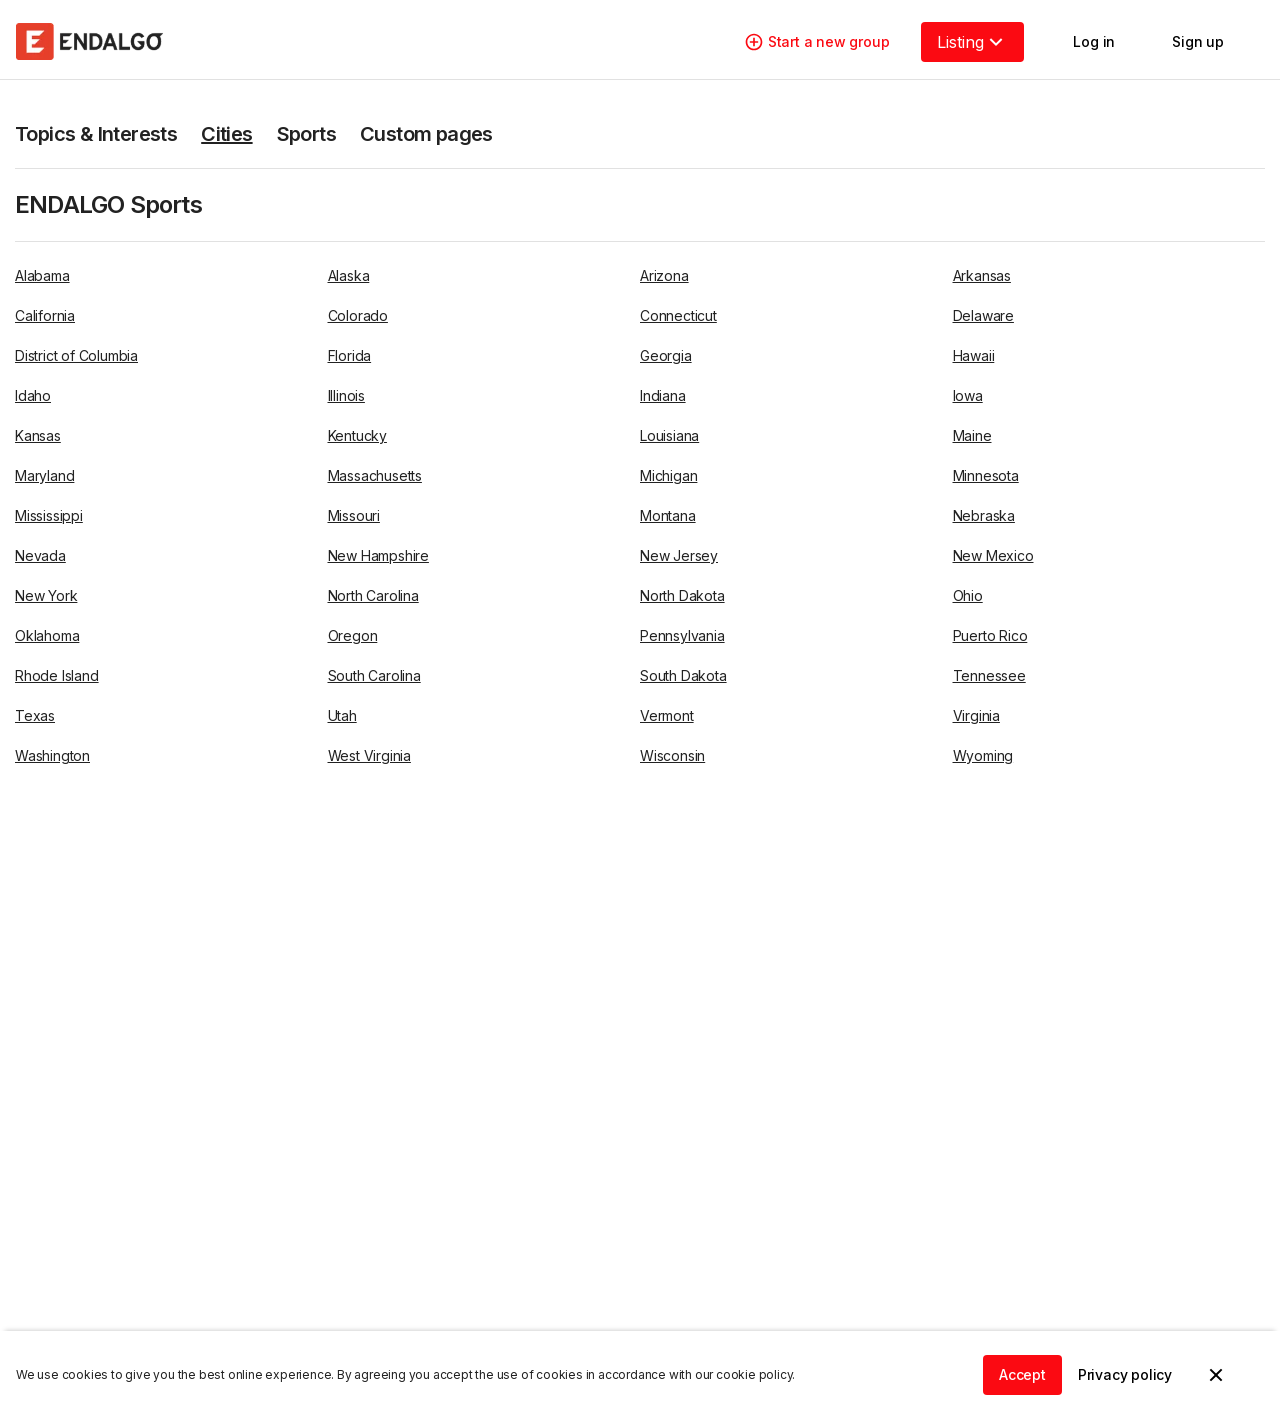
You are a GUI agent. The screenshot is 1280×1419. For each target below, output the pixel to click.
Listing (972, 42)
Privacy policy (1125, 1374)
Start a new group (817, 42)
